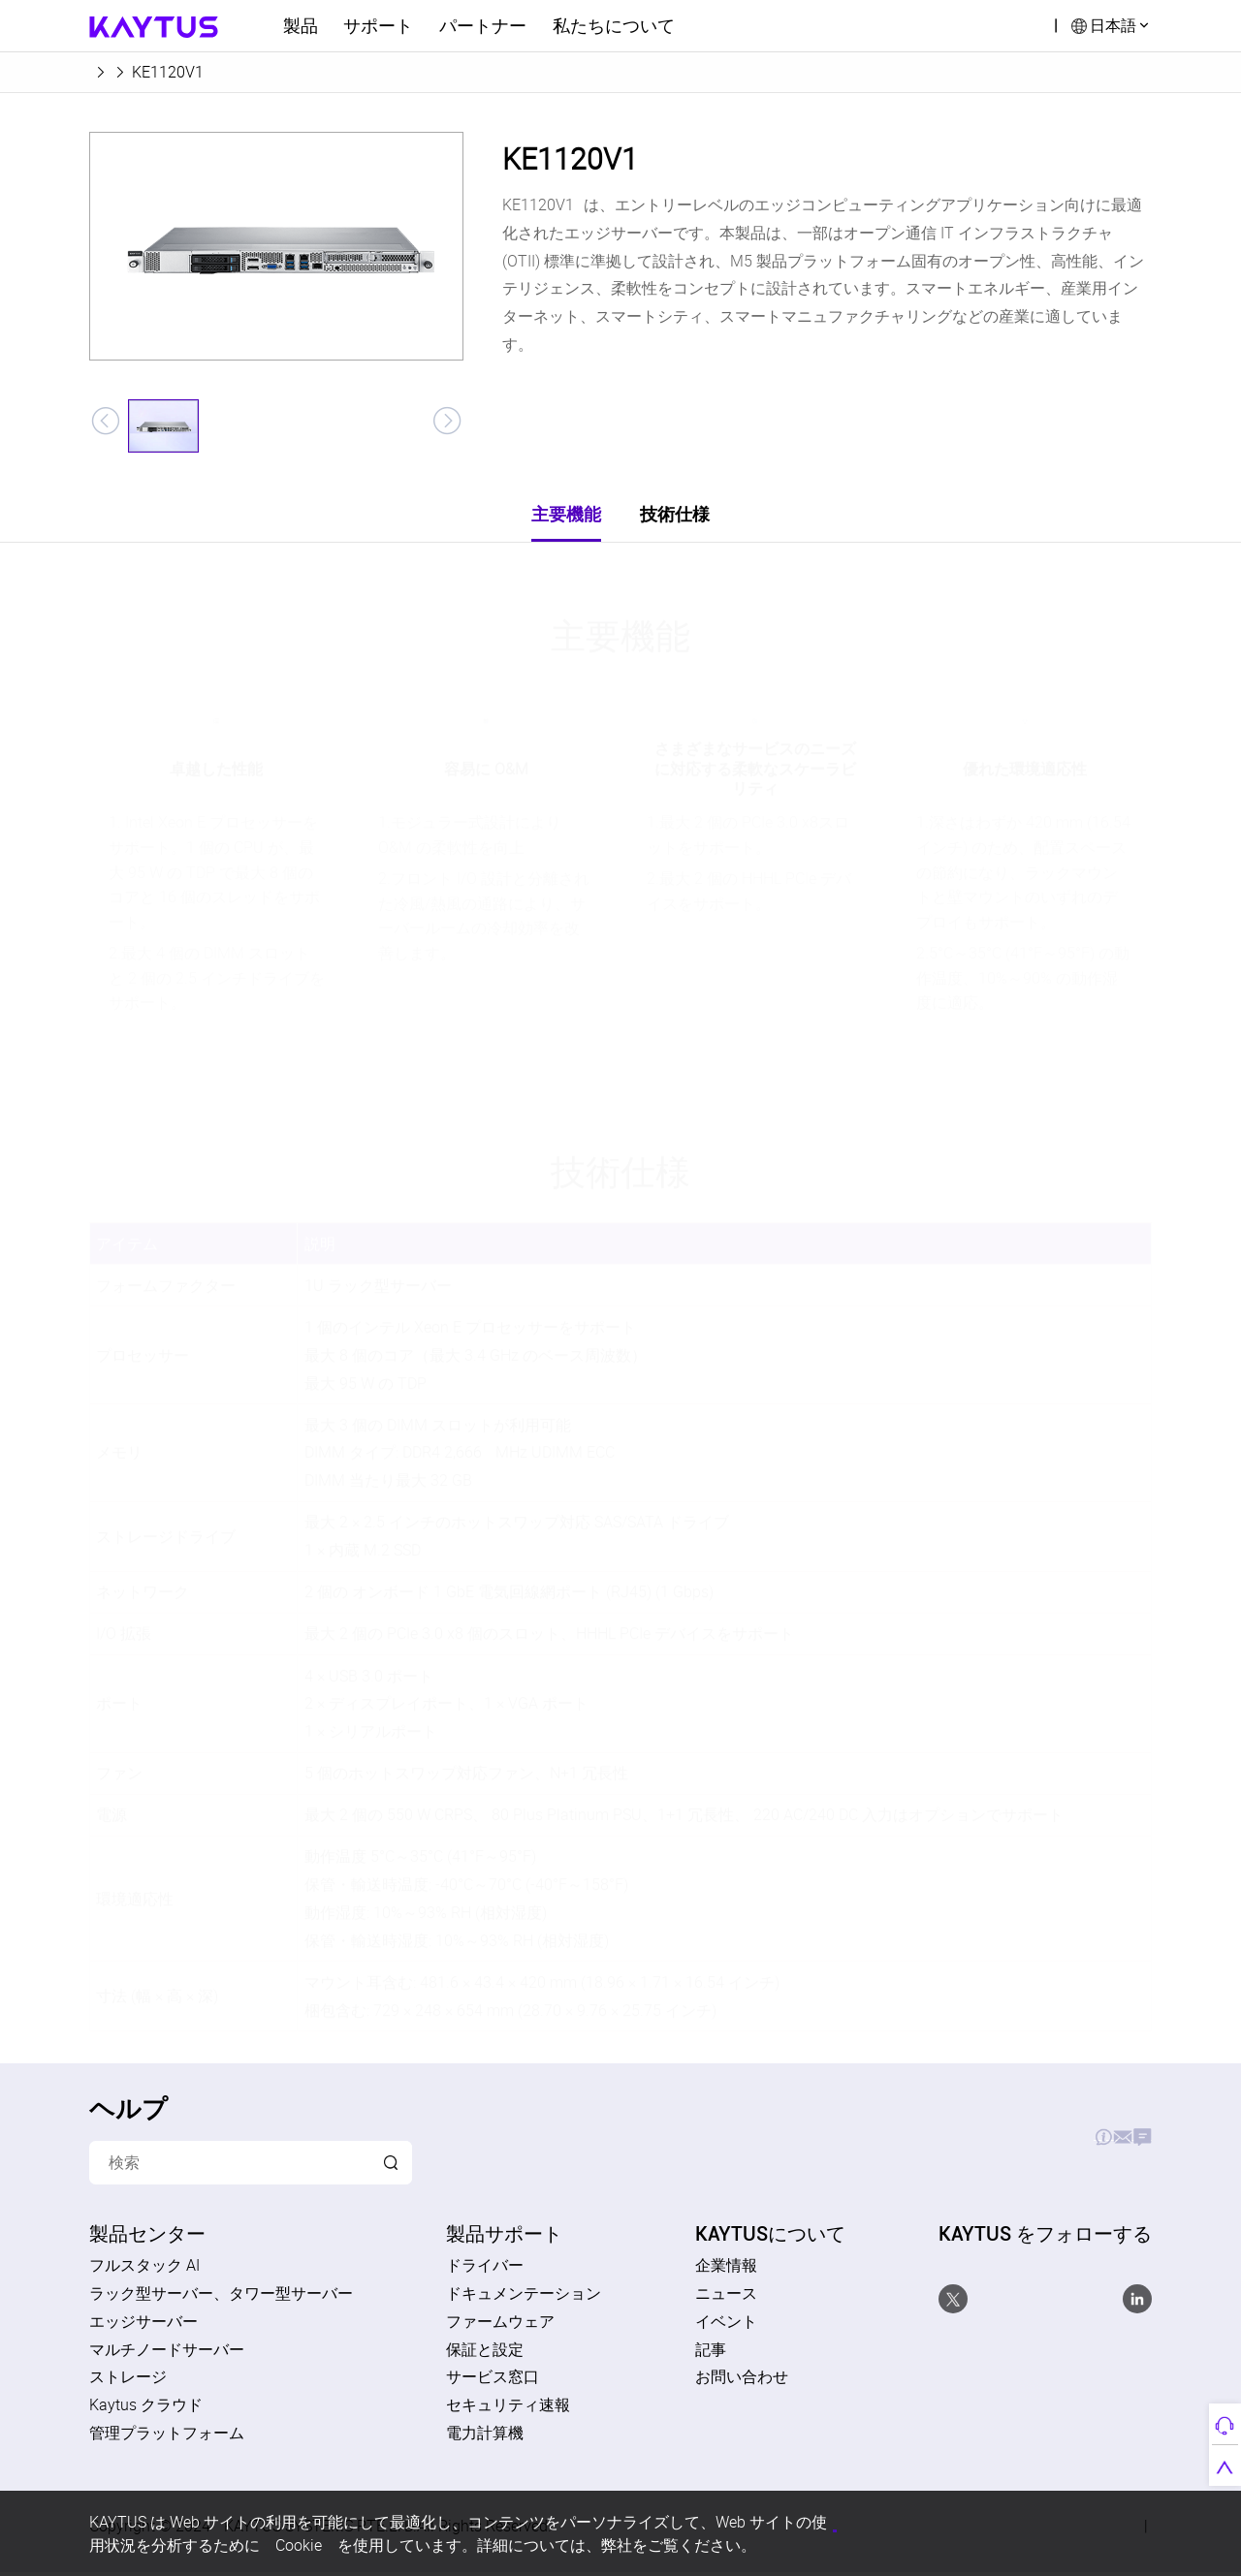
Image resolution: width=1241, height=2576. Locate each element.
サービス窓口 (492, 2381)
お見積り (988, 2142)
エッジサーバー (213, 71)
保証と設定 (485, 2353)
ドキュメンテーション (523, 2298)
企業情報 (726, 2269)
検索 (1025, 25)
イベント (726, 2325)
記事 (710, 2353)
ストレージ (128, 2381)
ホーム (112, 71)
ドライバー (485, 2269)
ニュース (726, 2298)
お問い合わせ (1099, 2142)
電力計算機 (485, 2437)
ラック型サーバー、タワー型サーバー (221, 2298)
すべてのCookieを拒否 (1059, 2520)
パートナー (482, 25)
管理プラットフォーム (166, 2437)
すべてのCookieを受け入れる (903, 2520)
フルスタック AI (144, 2269)
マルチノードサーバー (166, 2353)
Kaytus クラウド (146, 2409)
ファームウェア (500, 2325)
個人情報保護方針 (694, 2520)
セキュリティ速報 (508, 2409)
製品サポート (876, 2142)
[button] (105, 422)
